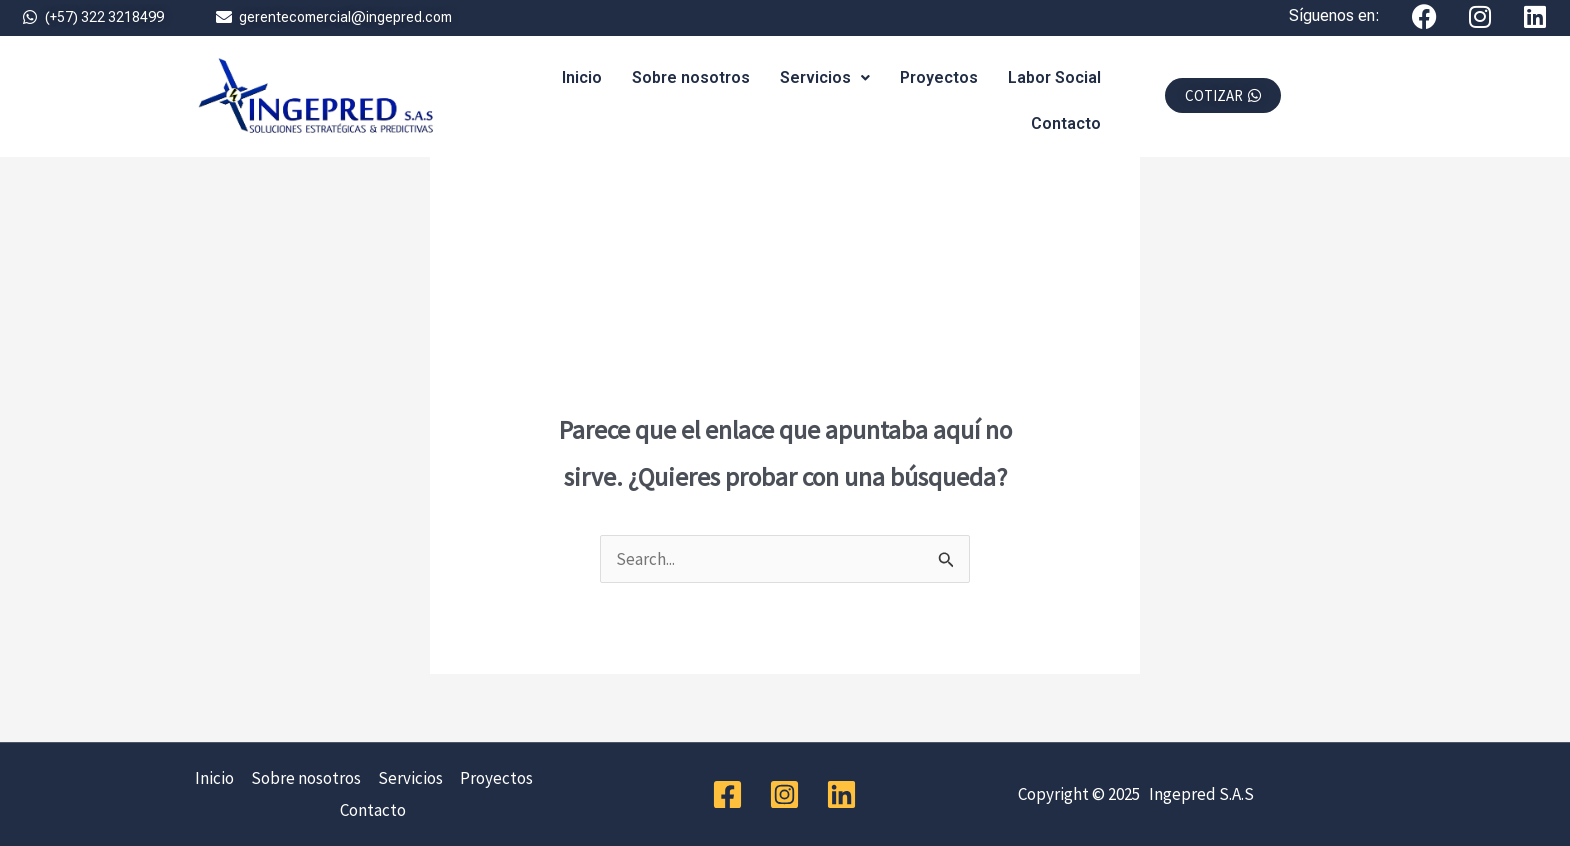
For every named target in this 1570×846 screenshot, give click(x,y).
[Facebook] (727, 794)
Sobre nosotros (691, 77)
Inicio (582, 77)
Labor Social (1054, 77)
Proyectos (939, 77)
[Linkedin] (841, 794)
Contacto (1066, 123)
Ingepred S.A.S (1198, 794)
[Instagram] (784, 794)
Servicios (825, 77)
